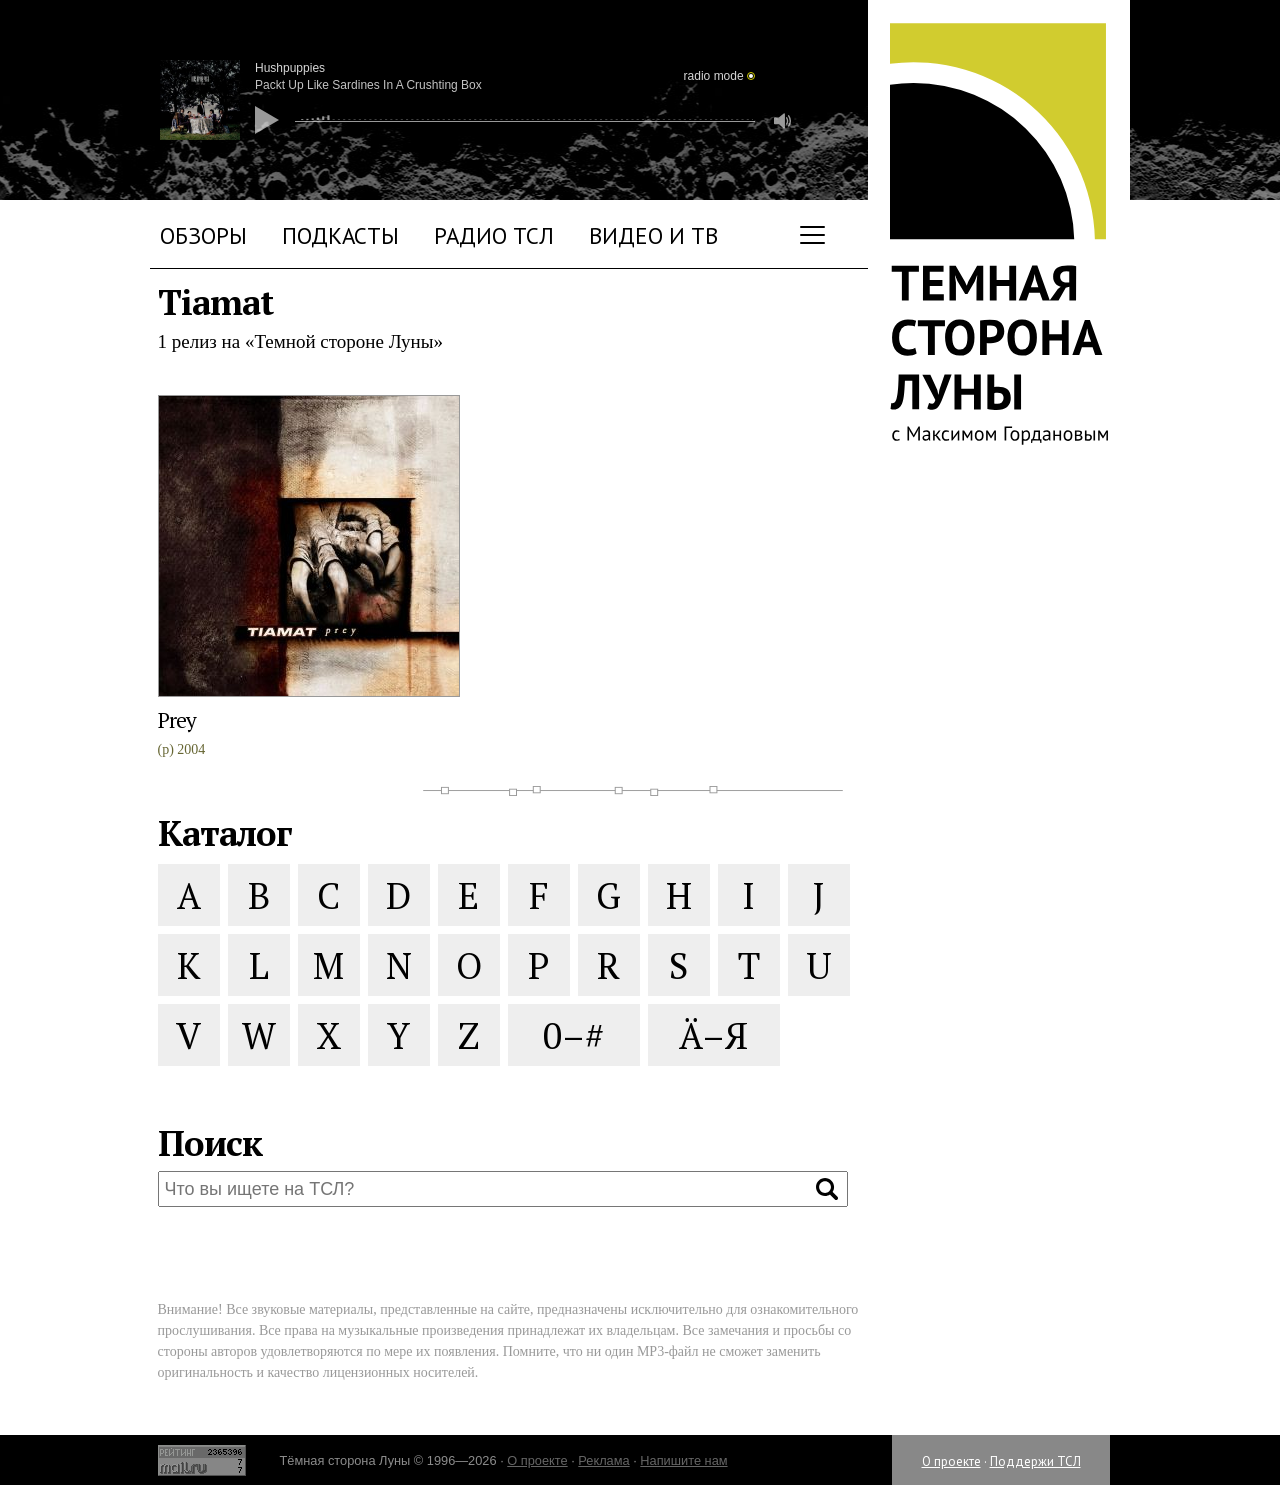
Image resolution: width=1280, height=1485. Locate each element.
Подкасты (340, 235)
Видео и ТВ (653, 235)
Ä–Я (713, 1035)
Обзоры (203, 235)
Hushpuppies (290, 68)
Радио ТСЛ (494, 235)
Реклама (603, 1460)
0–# (573, 1035)
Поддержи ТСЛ (1035, 1461)
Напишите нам (683, 1460)
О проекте (951, 1461)
